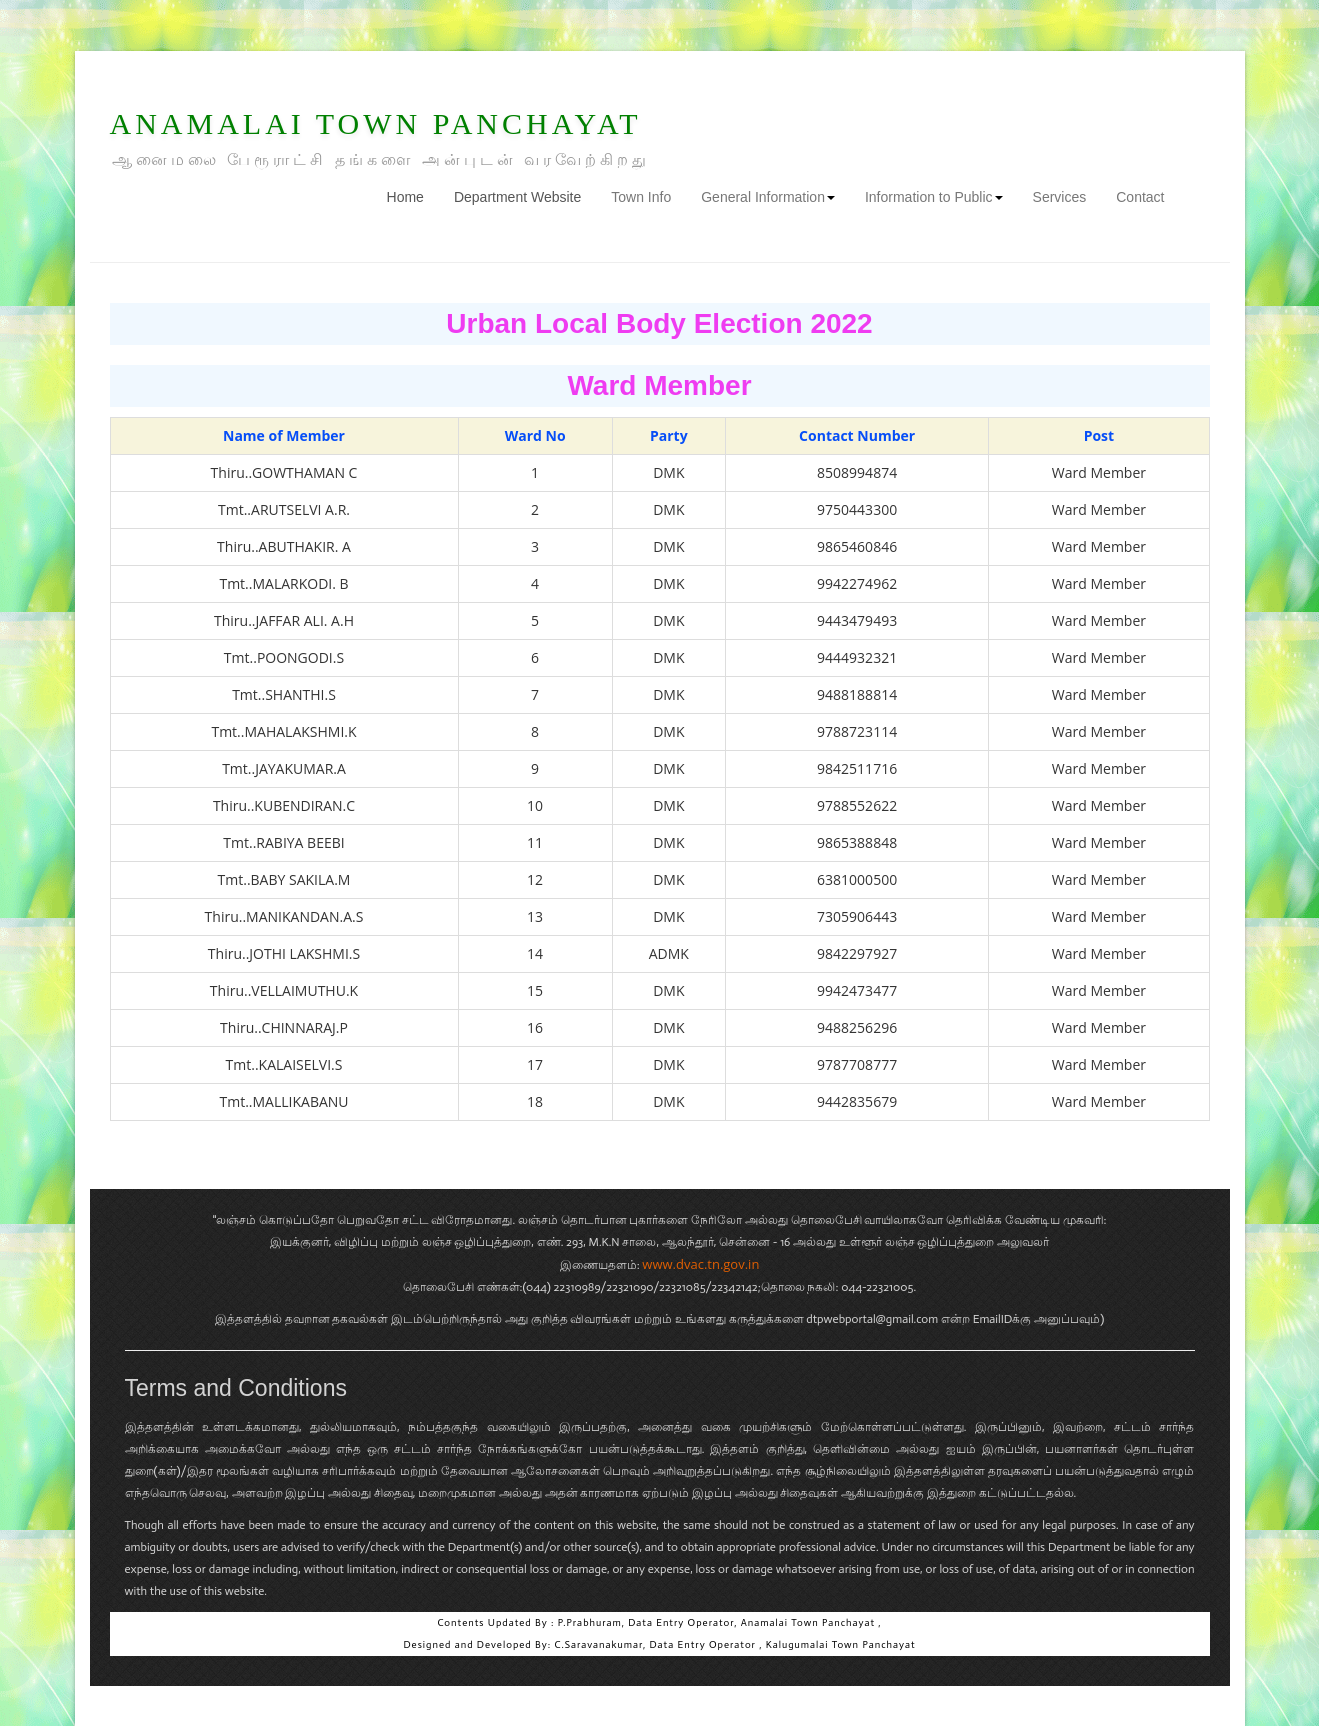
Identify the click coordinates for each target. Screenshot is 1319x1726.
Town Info (641, 197)
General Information (768, 197)
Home (413, 195)
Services (1060, 197)
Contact (1140, 197)
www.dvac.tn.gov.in (700, 1264)
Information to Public (934, 197)
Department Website (517, 197)
